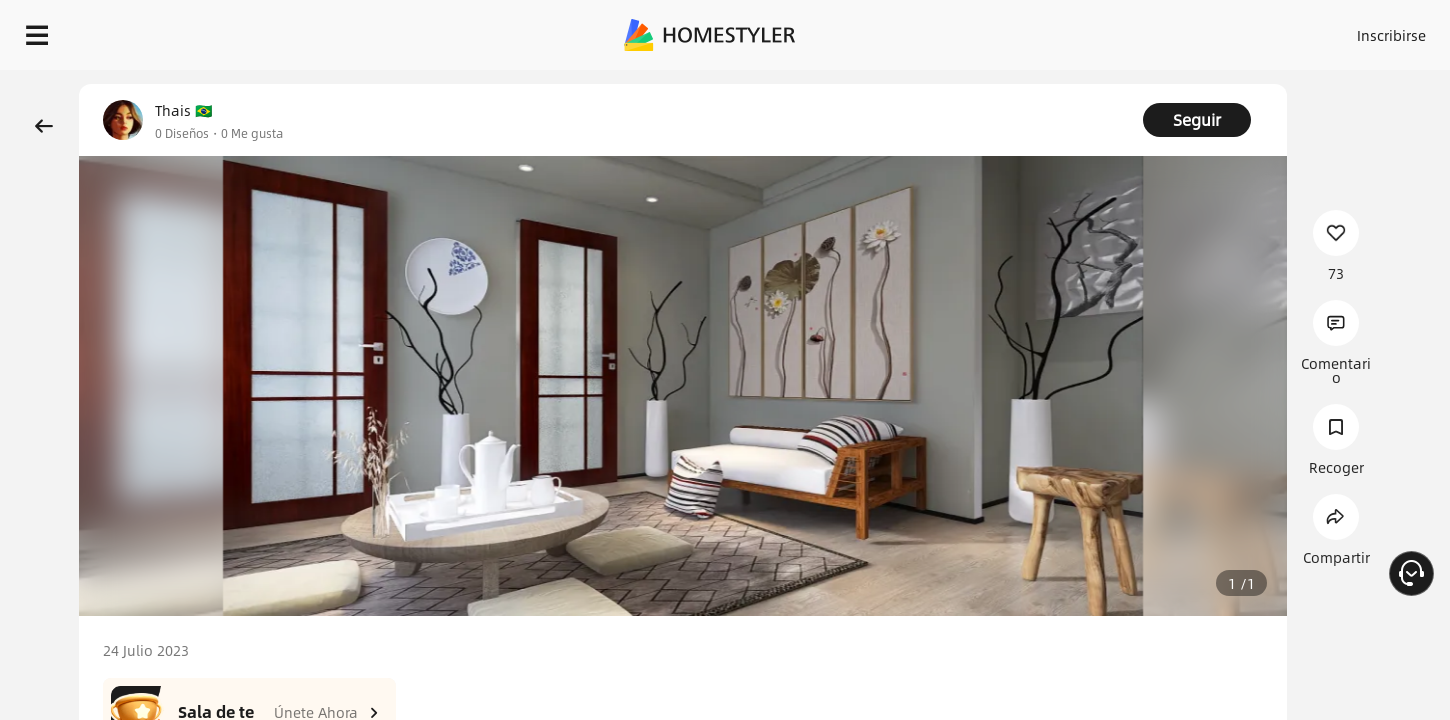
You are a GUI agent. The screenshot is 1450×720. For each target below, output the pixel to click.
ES (1211, 30)
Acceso (1060, 30)
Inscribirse (1138, 30)
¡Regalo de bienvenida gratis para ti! (982, 84)
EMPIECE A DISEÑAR (1343, 30)
